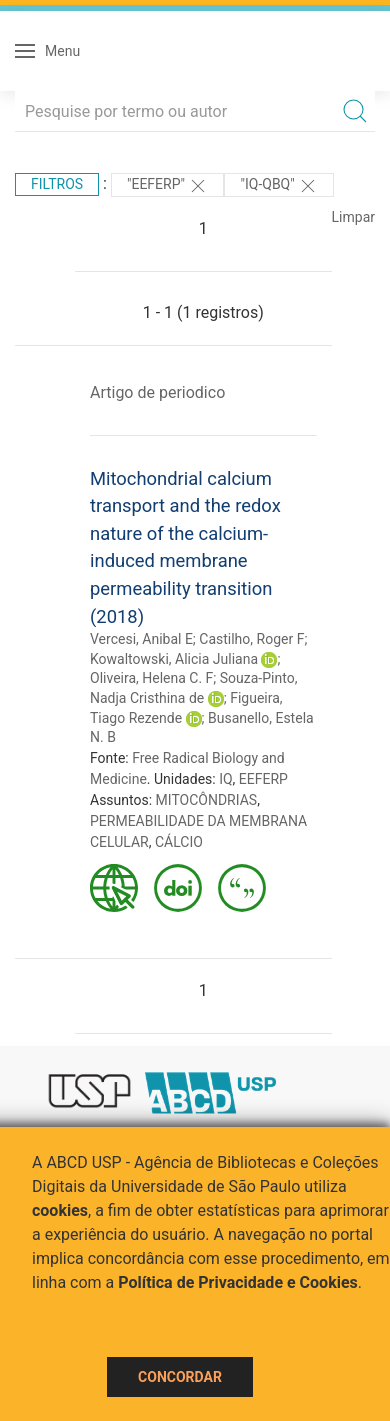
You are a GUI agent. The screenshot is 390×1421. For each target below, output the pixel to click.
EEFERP (263, 779)
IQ (225, 779)
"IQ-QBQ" (279, 186)
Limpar (353, 217)
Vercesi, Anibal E (141, 639)
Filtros (57, 184)
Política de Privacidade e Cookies (238, 1282)
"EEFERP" (168, 186)
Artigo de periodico (157, 392)
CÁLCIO (179, 842)
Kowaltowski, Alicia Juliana (174, 659)
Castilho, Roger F (251, 639)
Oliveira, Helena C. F (151, 678)
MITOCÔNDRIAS (207, 800)
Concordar (180, 1377)
